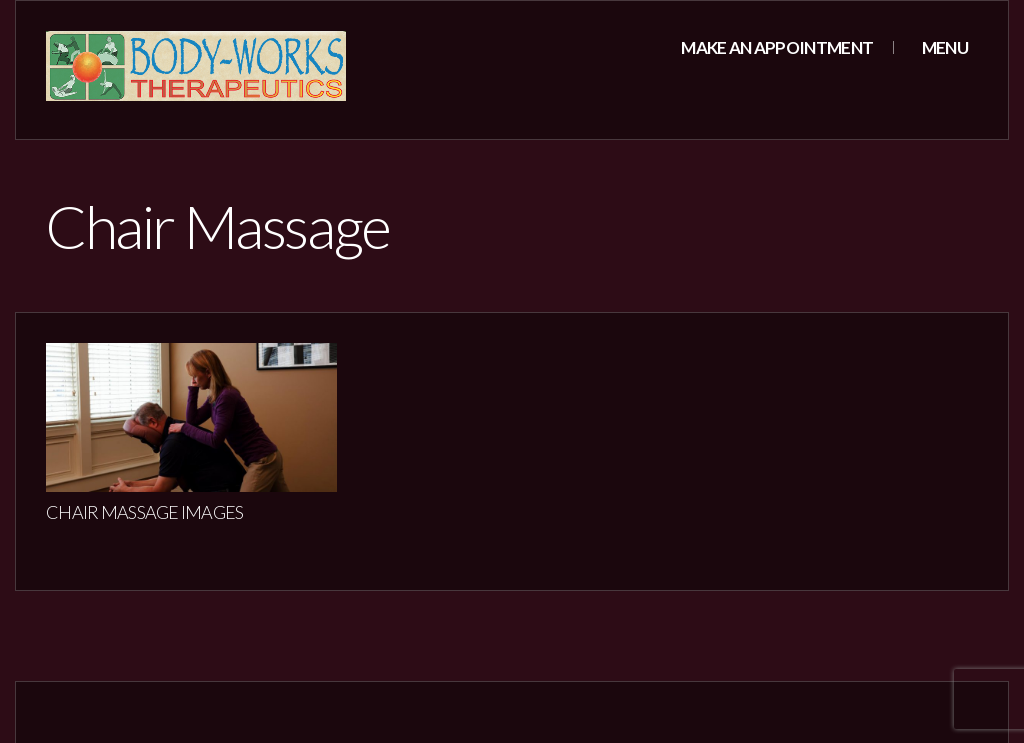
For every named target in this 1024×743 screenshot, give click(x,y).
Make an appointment (777, 47)
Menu (943, 47)
